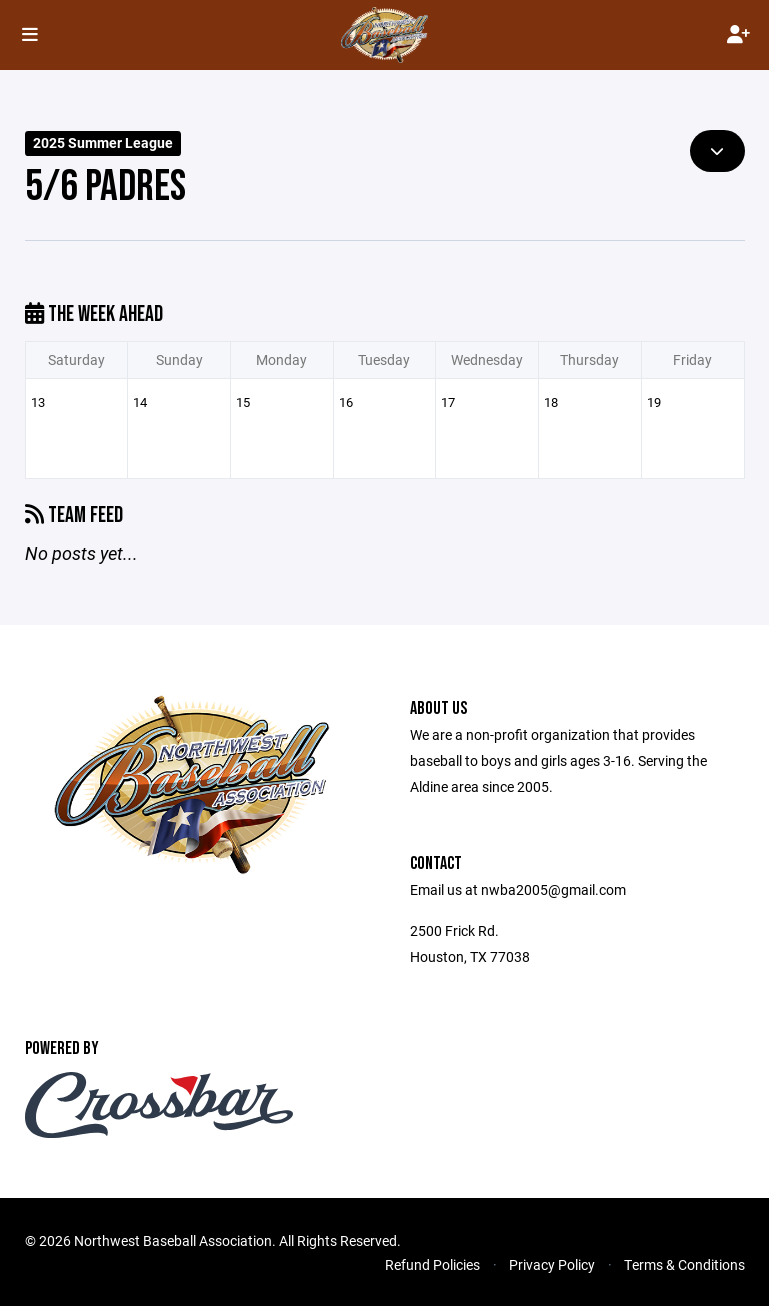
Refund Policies (432, 1264)
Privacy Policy (552, 1264)
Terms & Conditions (684, 1264)
